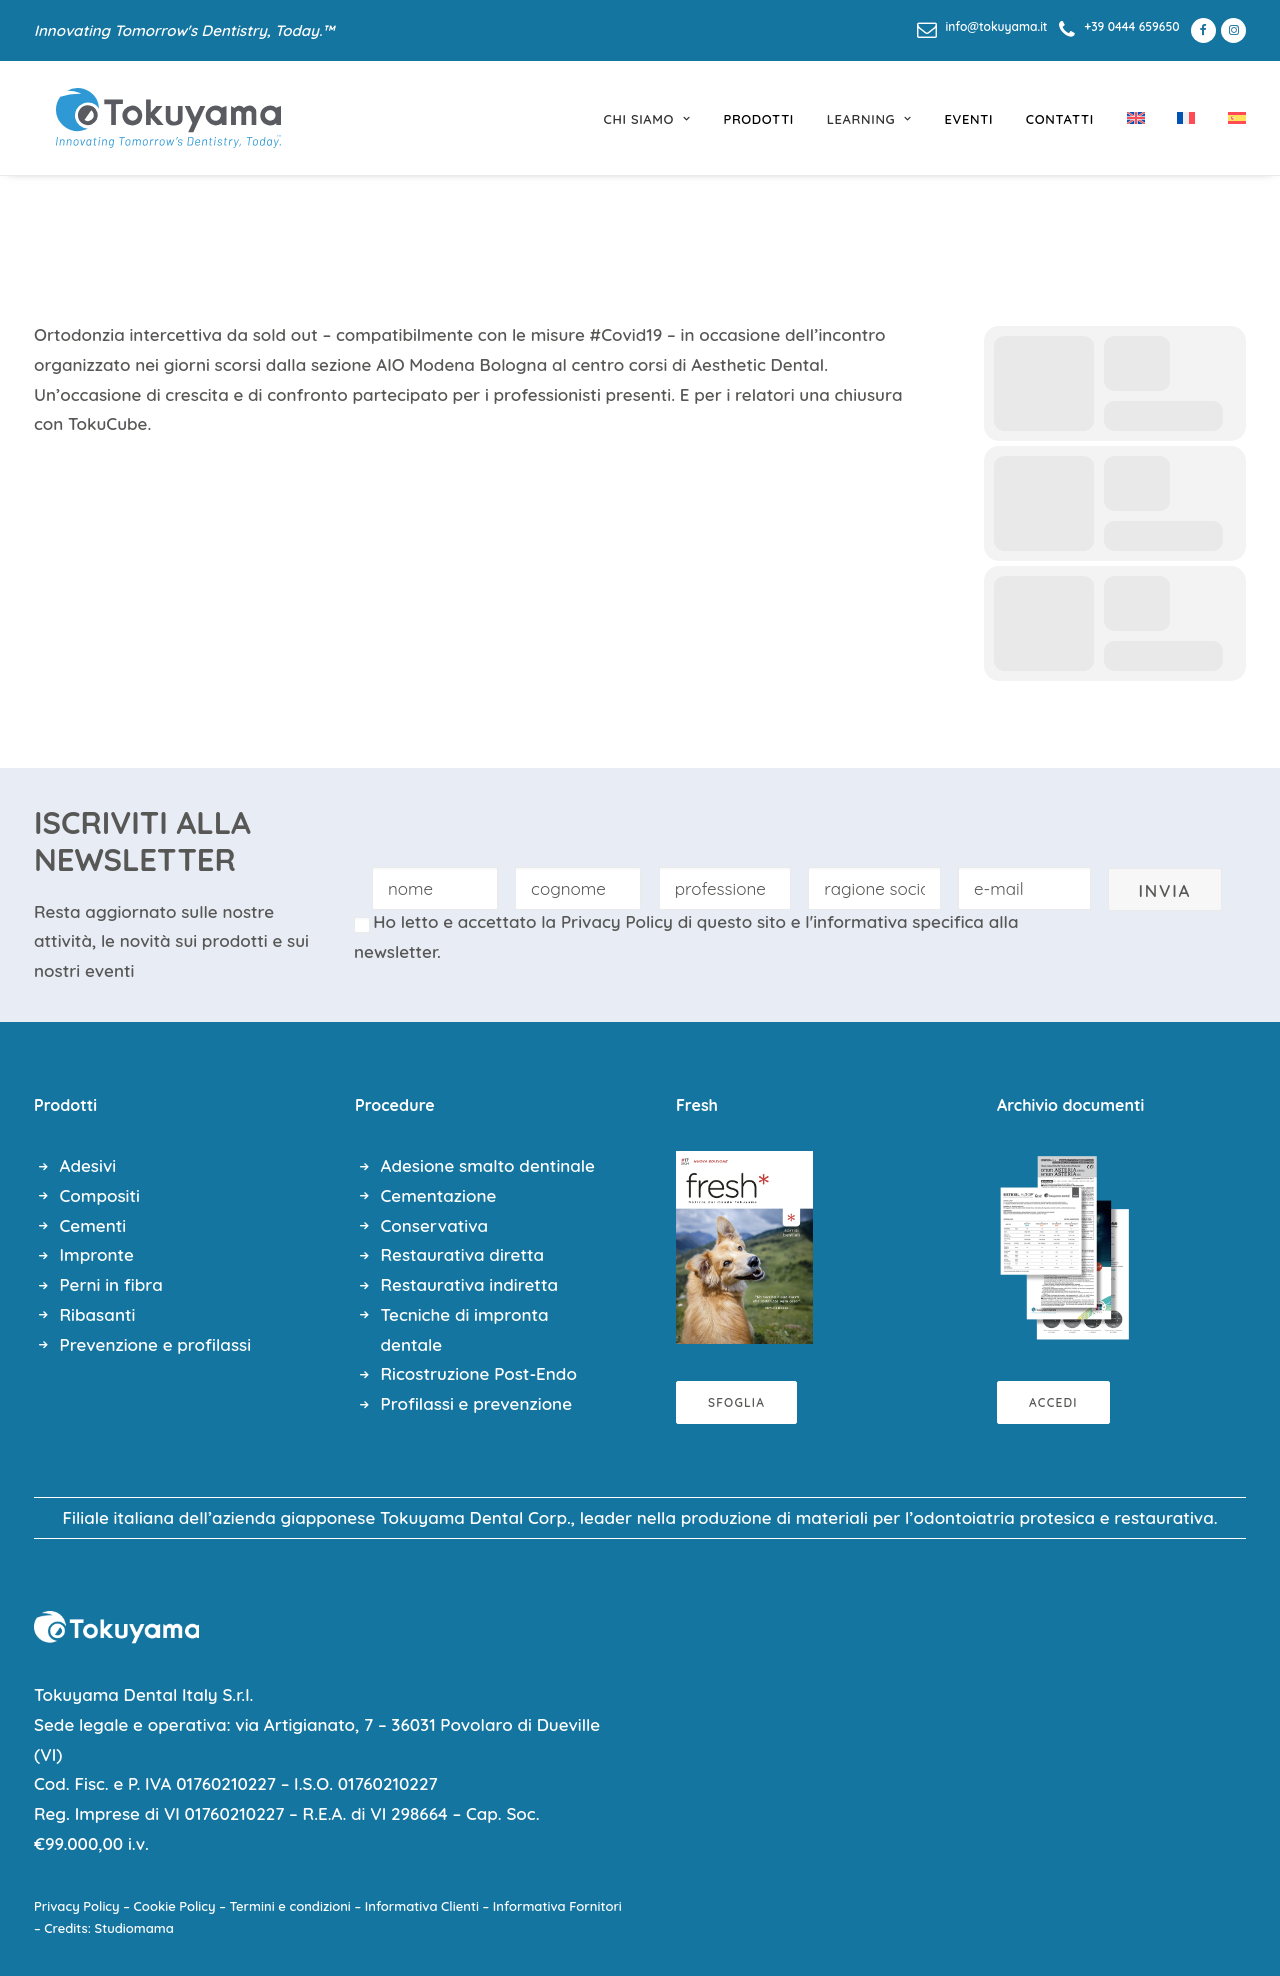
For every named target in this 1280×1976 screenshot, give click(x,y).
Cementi (93, 1225)
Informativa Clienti (422, 1906)
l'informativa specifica (894, 921)
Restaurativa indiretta (470, 1284)
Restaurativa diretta (463, 1254)
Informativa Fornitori (557, 1906)
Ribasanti (98, 1314)
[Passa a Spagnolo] (1230, 118)
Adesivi (88, 1165)
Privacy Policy (617, 921)
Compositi (100, 1195)
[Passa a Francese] (1186, 118)
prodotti (758, 119)
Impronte (97, 1254)
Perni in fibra (111, 1284)
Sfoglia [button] (736, 1402)
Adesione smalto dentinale (488, 1165)
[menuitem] (982, 26)
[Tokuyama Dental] (146, 118)
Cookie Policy (175, 1906)
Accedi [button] (1053, 1402)
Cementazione (439, 1195)
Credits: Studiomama (109, 1928)
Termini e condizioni (290, 1906)
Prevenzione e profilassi (156, 1344)
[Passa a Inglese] (1136, 118)
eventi (969, 119)
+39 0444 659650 (1131, 26)
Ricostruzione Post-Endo (479, 1373)
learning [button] (869, 119)
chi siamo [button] (647, 119)
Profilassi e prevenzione (477, 1403)
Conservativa (435, 1225)
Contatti (1060, 119)
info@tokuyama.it (997, 26)
